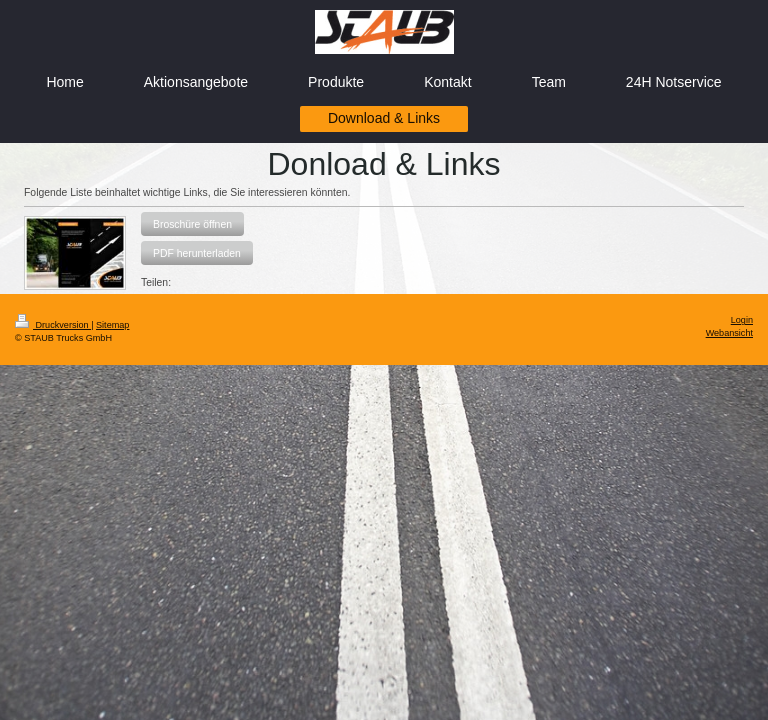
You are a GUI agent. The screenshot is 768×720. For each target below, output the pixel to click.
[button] (192, 224)
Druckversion (53, 325)
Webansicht (729, 333)
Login (742, 320)
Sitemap (112, 325)
